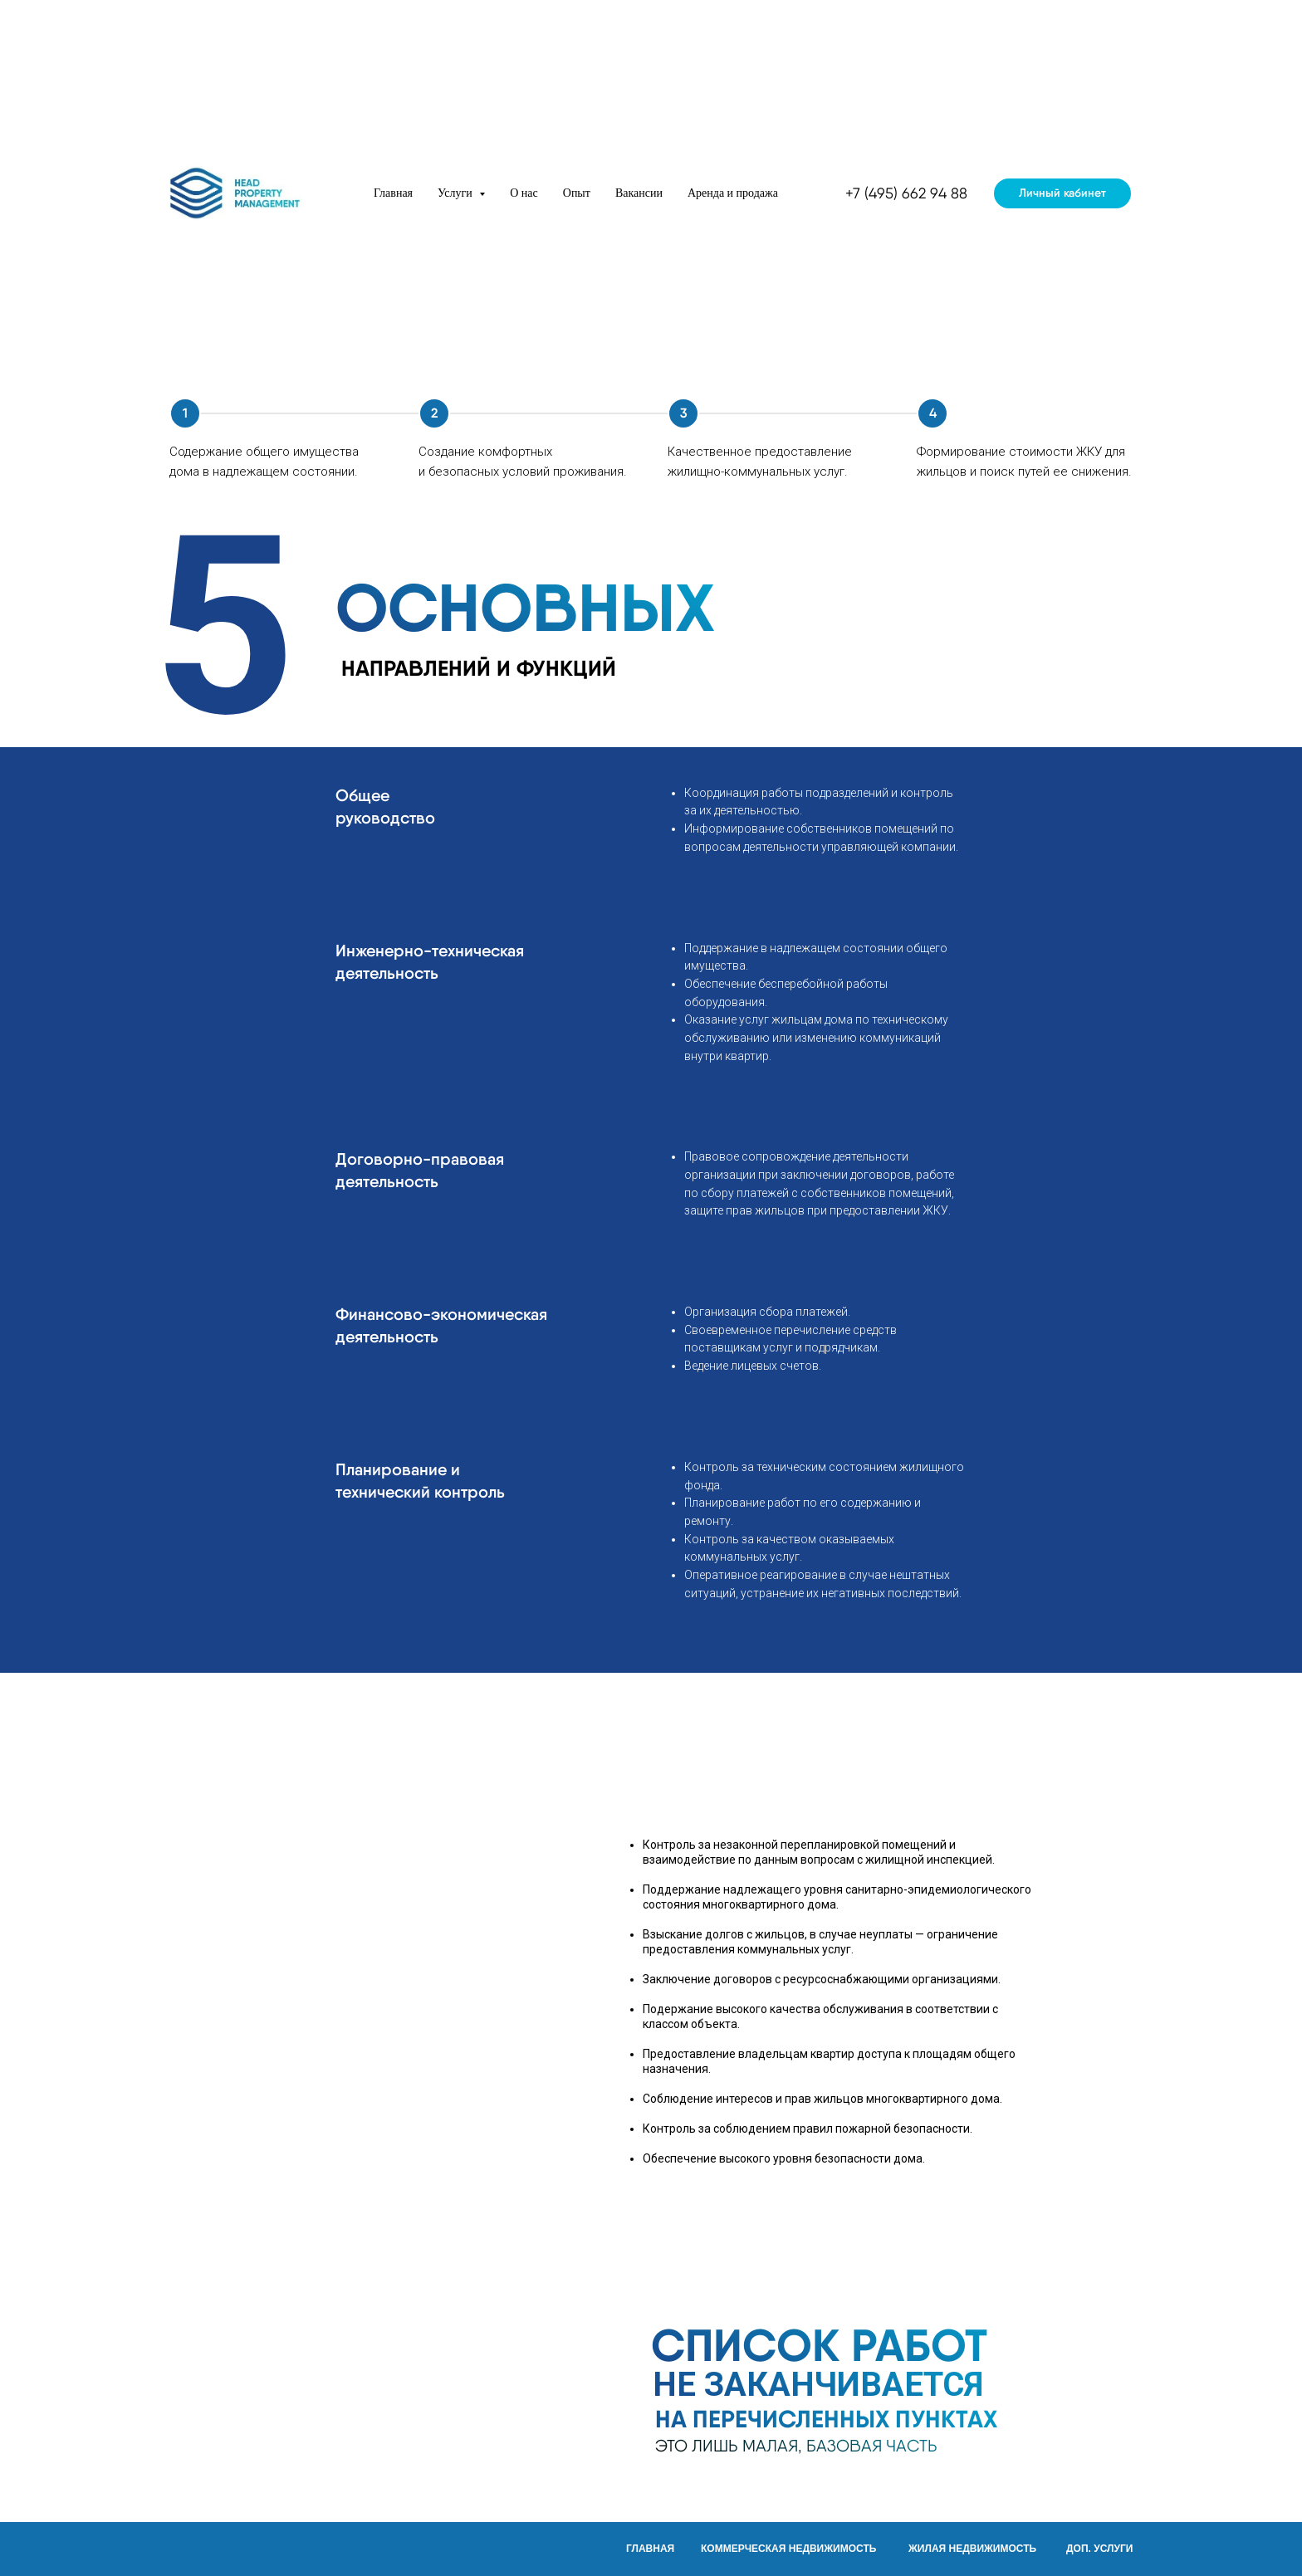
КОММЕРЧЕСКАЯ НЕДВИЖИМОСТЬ (788, 2548)
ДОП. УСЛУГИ (1099, 2548)
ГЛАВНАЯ (650, 2548)
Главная (393, 193)
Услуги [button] (456, 193)
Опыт (576, 193)
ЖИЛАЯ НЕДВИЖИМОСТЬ (972, 2548)
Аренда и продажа (733, 193)
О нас (524, 193)
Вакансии (639, 193)
